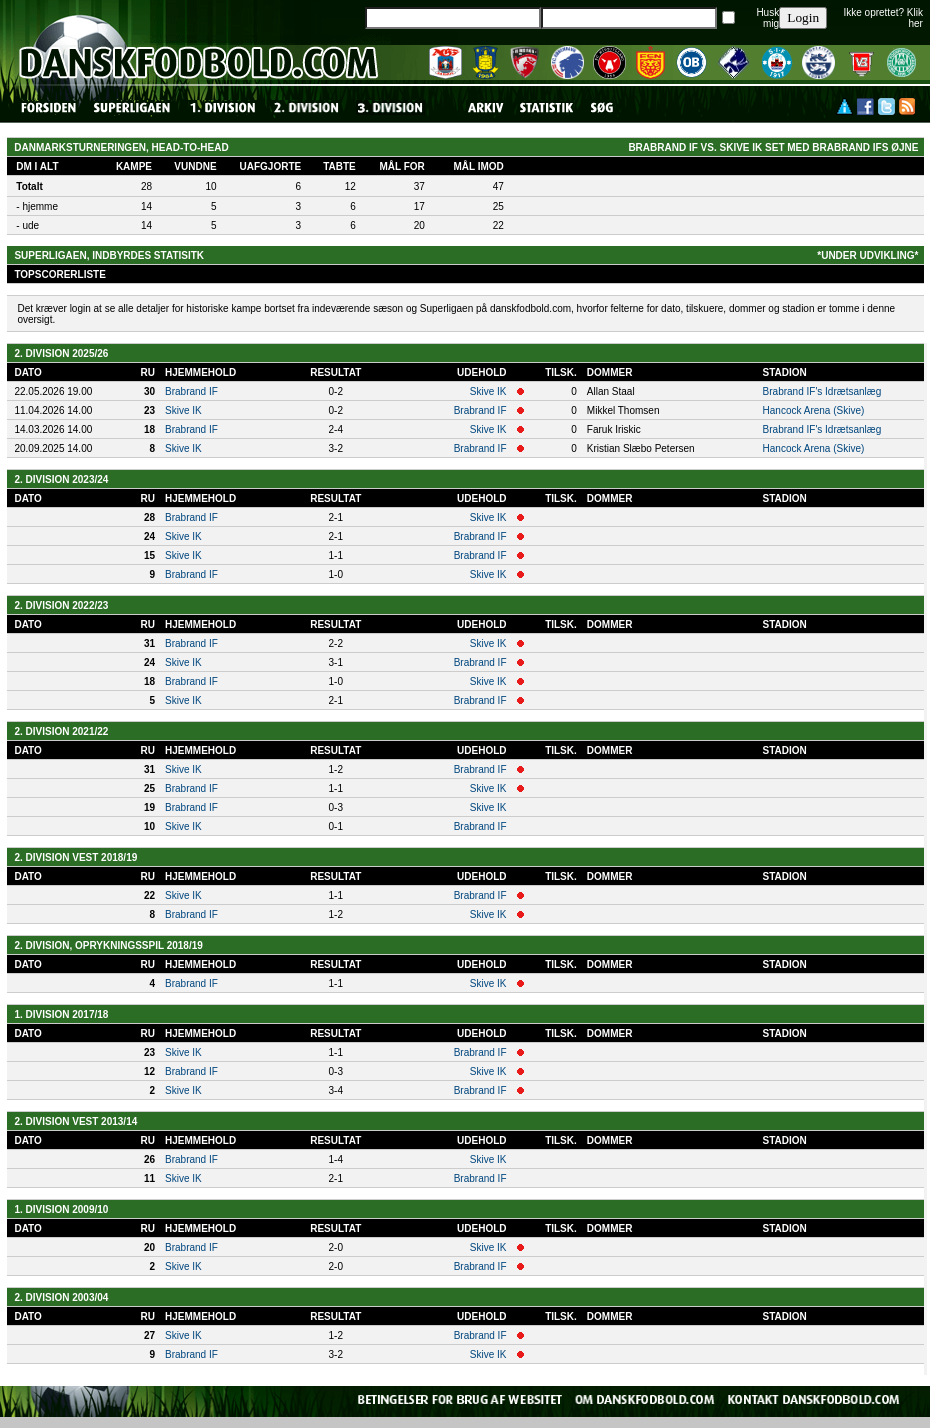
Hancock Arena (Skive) (814, 410)
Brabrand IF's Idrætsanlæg (822, 391)
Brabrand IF (191, 391)
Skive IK (488, 391)
